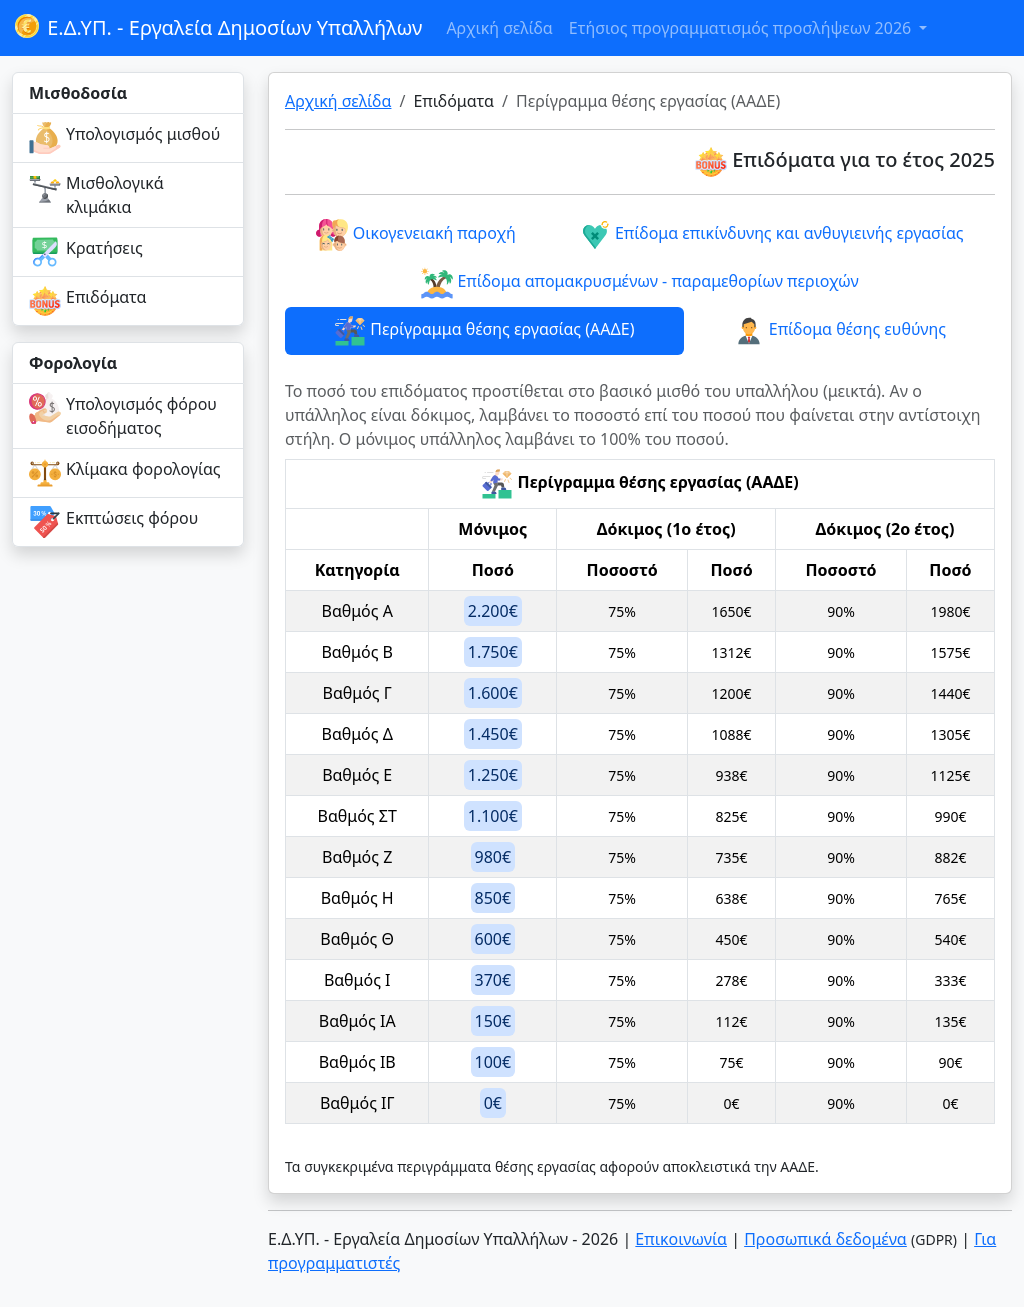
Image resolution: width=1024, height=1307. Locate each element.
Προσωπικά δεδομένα (825, 1239)
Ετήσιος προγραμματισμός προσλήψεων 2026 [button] (742, 28)
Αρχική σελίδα (499, 28)
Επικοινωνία (681, 1239)
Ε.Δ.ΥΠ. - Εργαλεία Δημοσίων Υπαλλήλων (217, 27)
